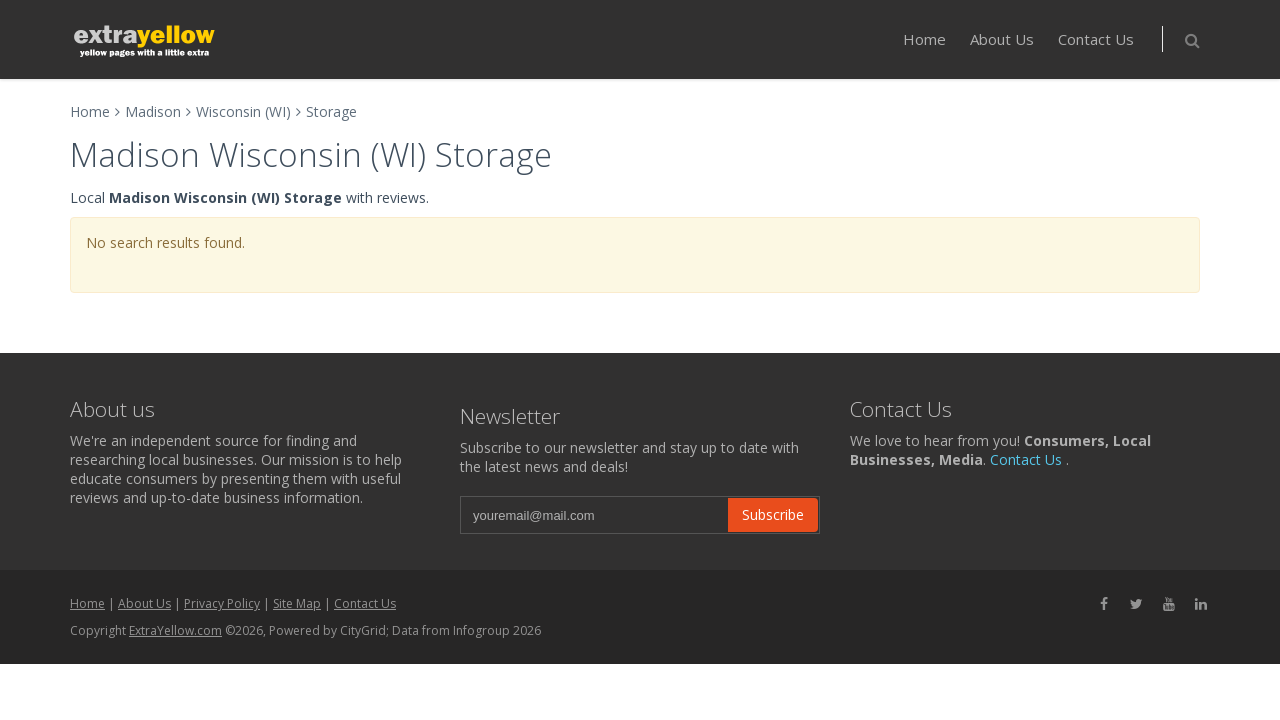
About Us (1002, 39)
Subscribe (773, 514)
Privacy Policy (222, 603)
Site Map (297, 603)
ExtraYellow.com (175, 630)
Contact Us (1096, 39)
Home (924, 39)
